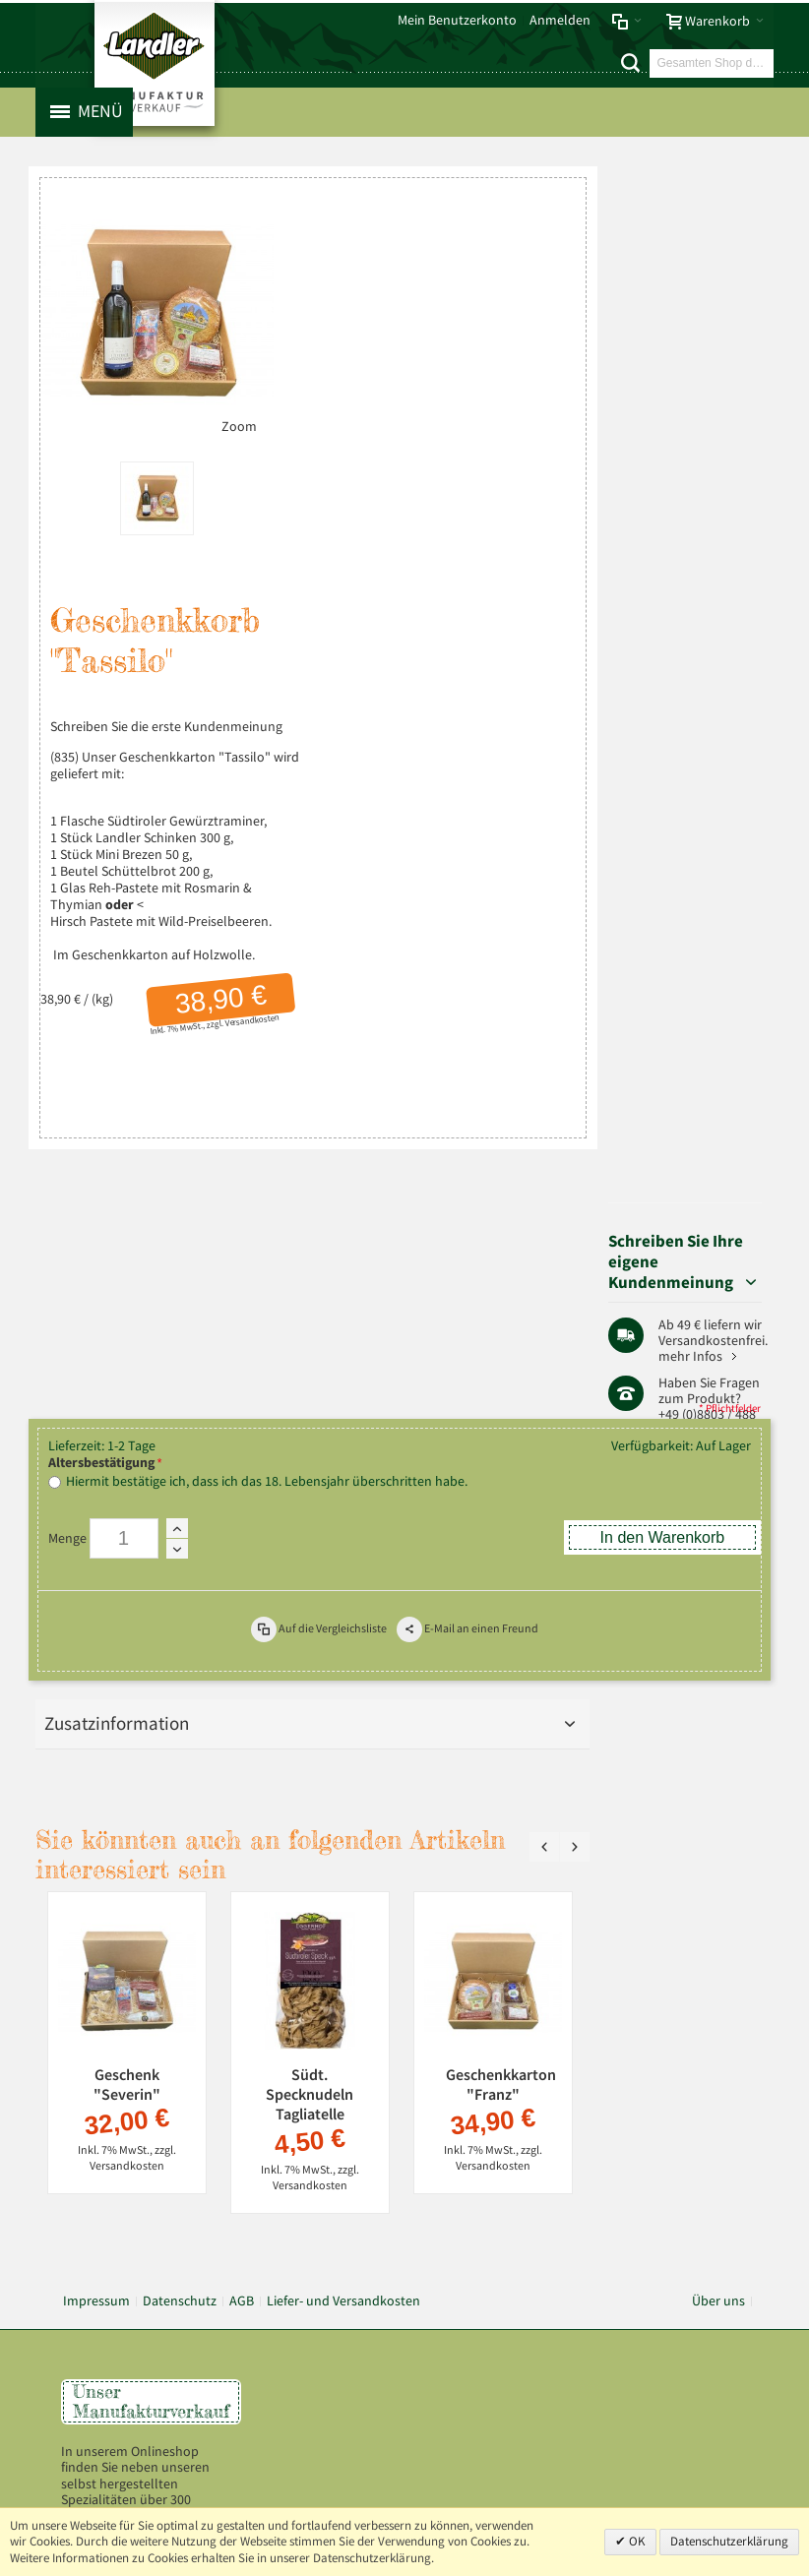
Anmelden (560, 20)
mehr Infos (704, 389)
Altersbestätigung (101, 1099)
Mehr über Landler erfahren (151, 2226)
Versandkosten (244, 1008)
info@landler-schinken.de (676, 2142)
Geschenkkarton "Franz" (501, 1721)
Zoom (229, 414)
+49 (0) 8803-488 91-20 (680, 2078)
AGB (241, 1937)
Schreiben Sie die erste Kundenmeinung (166, 715)
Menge (67, 1175)
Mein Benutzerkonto (457, 20)
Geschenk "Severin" (126, 1721)
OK (636, 2541)
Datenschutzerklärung (729, 2541)
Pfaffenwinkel (712, 537)
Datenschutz (180, 1937)
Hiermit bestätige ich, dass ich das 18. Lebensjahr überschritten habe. (266, 1118)
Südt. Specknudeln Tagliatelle (310, 1730)
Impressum (96, 1937)
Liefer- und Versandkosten (343, 1937)
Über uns (718, 1937)
